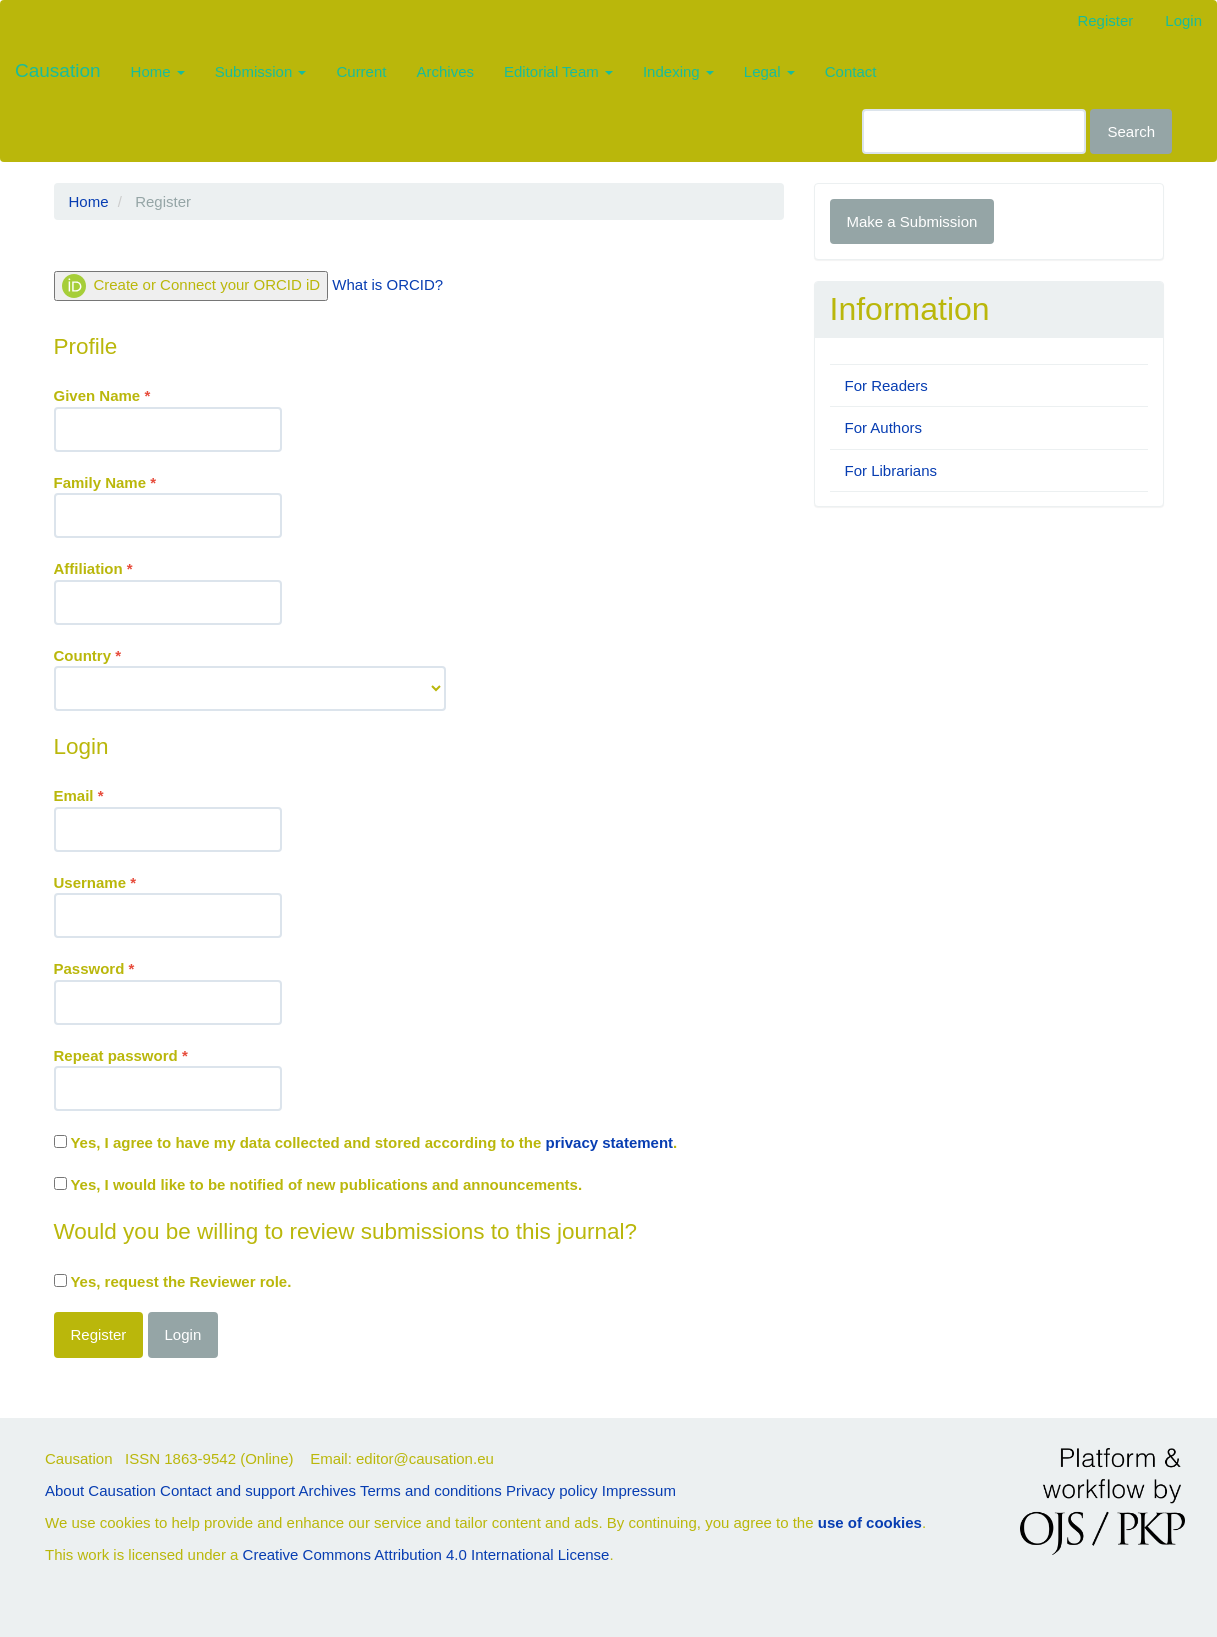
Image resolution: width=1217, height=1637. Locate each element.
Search (1131, 131)
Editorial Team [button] (558, 71)
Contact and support (227, 1490)
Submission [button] (261, 71)
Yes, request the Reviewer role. (173, 1281)
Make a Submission (912, 221)
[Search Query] (974, 131)
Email (168, 818)
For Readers (886, 385)
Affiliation (168, 591)
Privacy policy (552, 1490)
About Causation (100, 1490)
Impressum (639, 1490)
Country (250, 678)
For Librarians (891, 470)
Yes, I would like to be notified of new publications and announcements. (318, 1184)
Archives (445, 71)
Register (1105, 20)
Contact (851, 71)
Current (361, 71)
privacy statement (610, 1142)
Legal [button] (769, 71)
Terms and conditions (431, 1490)
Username (168, 905)
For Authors (884, 427)
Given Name (168, 418)
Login (1183, 20)
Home (89, 201)
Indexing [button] (678, 71)
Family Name (168, 505)
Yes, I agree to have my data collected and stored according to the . (366, 1142)
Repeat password (168, 1078)
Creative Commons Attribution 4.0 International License (426, 1554)
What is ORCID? (387, 284)
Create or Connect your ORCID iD (191, 286)
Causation (58, 70)
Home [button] (158, 71)
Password (168, 991)
